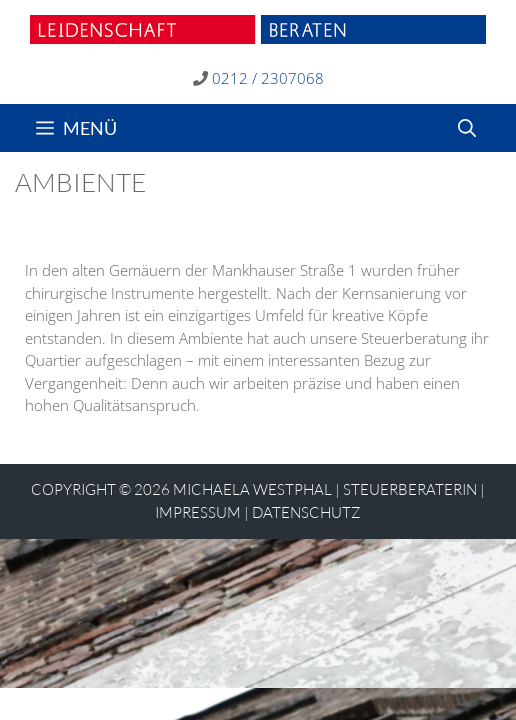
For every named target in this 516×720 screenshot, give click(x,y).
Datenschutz (306, 512)
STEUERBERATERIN (410, 489)
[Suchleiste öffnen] (467, 128)
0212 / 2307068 (268, 78)
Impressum (198, 512)
